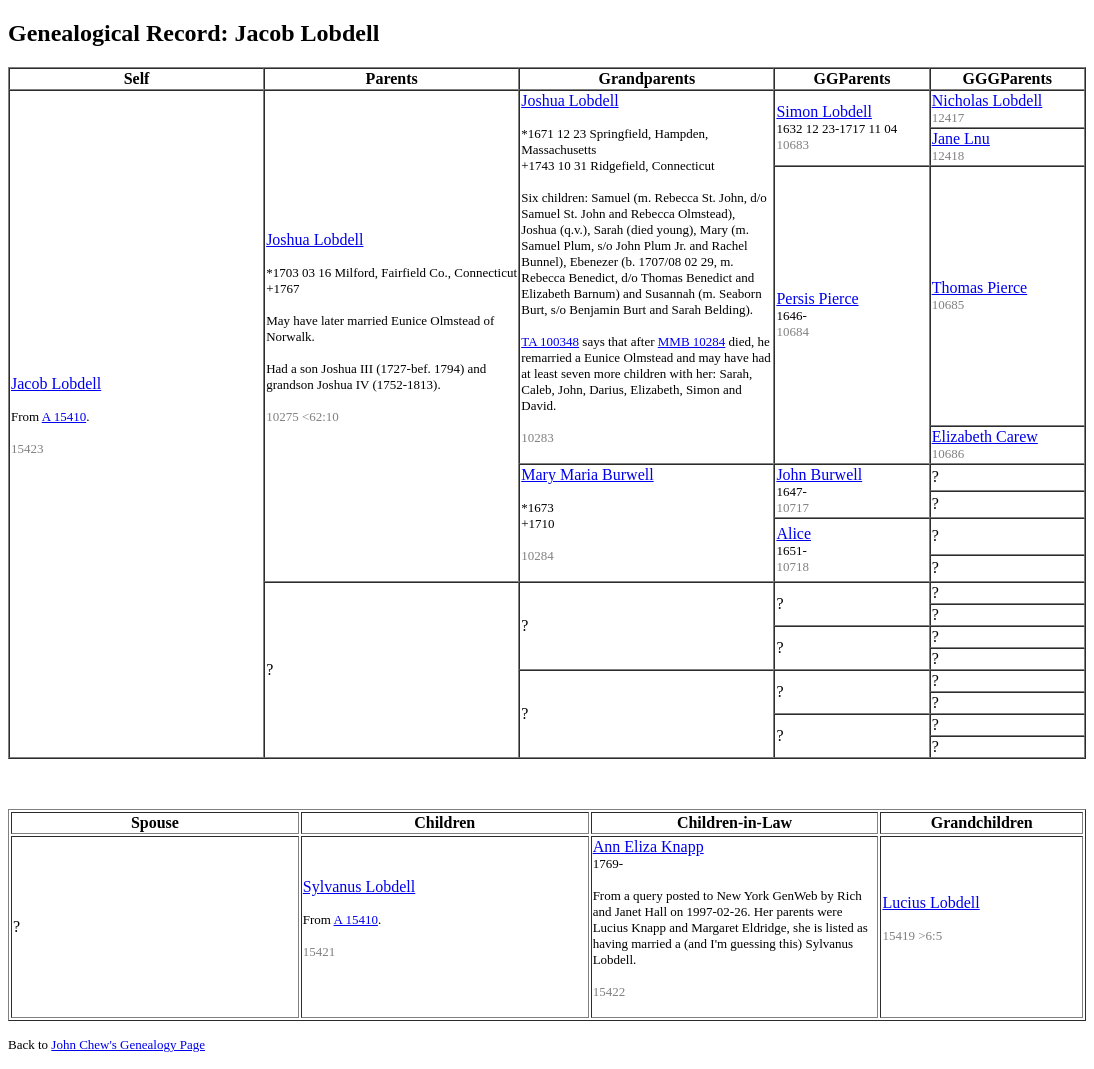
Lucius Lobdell (930, 902)
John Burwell (819, 474)
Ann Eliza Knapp (648, 846)
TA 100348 (550, 341)
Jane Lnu (961, 138)
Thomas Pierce (980, 287)
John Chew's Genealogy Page (128, 1044)
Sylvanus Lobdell (359, 886)
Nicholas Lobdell (987, 100)
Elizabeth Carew (985, 436)
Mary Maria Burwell (587, 474)
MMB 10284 (692, 341)
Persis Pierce (817, 298)
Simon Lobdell (824, 111)
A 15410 (64, 416)
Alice (793, 533)
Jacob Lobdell (56, 383)
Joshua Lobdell (314, 239)
